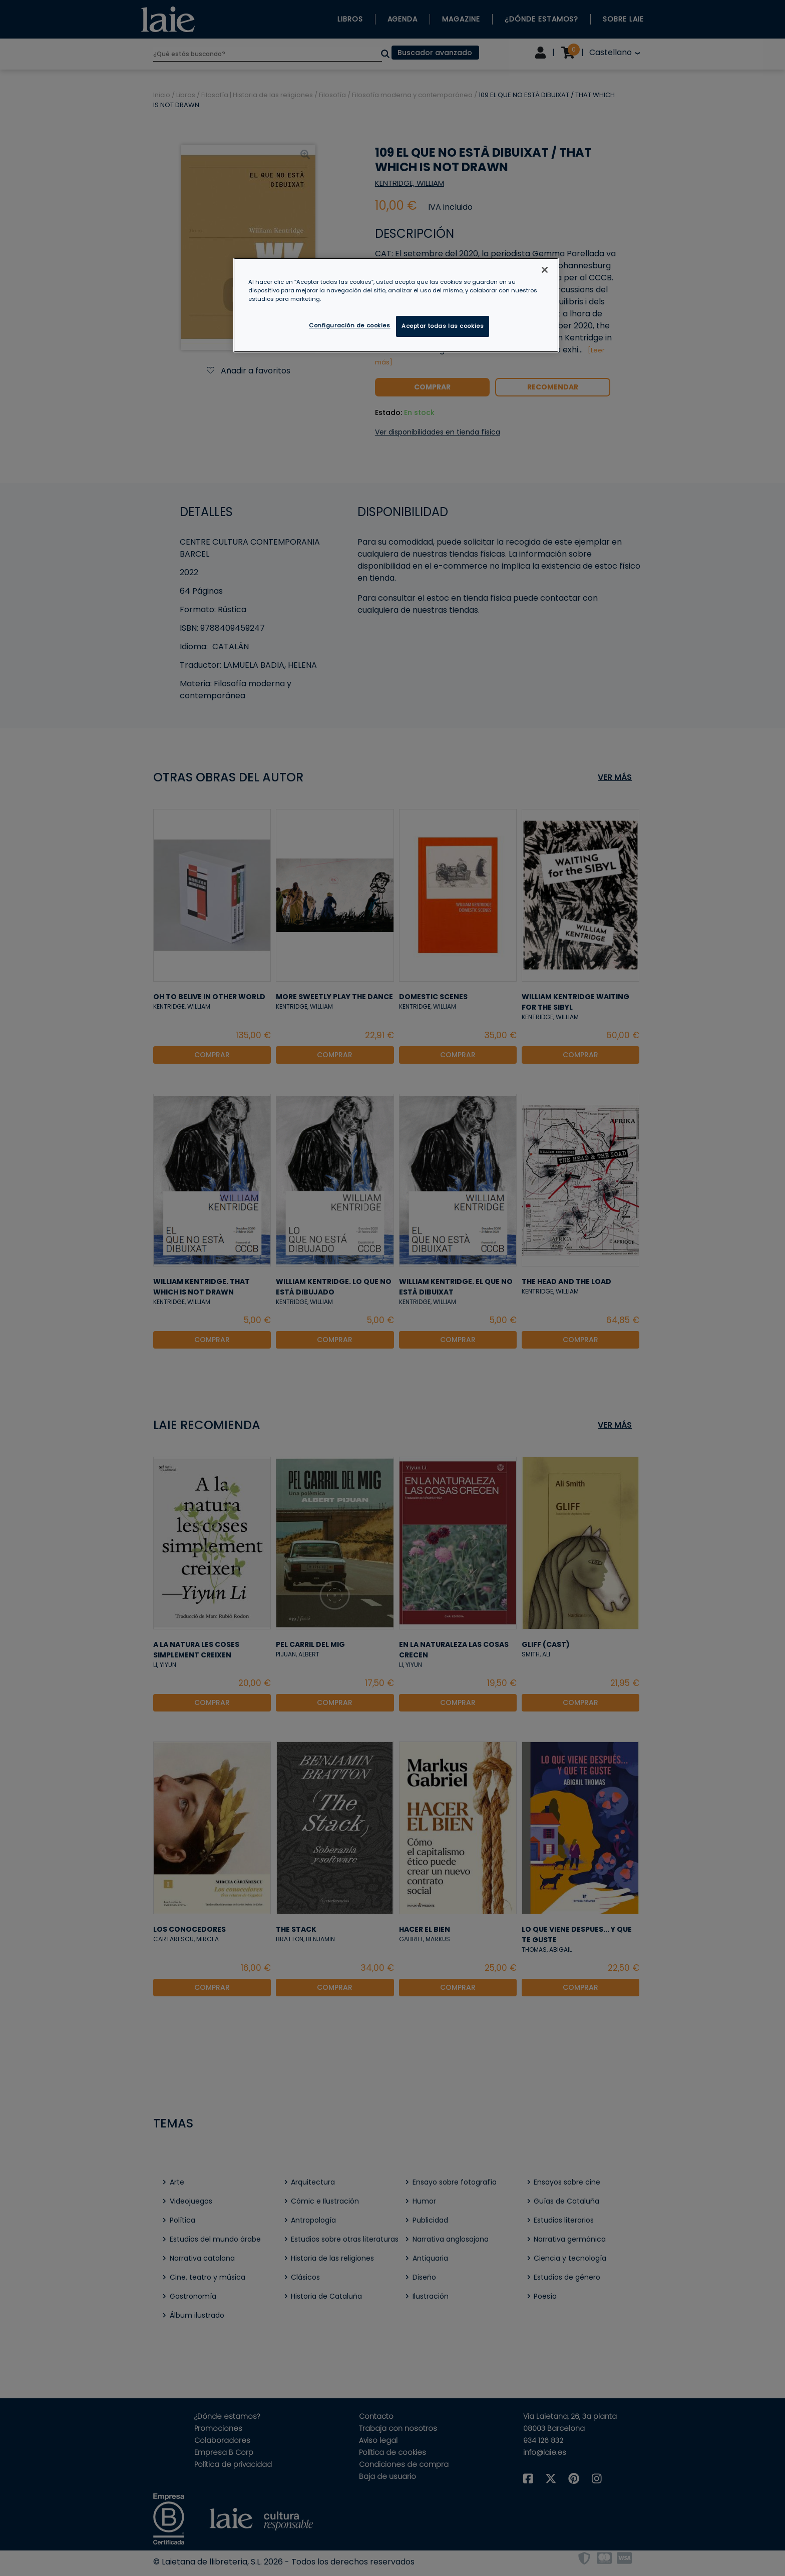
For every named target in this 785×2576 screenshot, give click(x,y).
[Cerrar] (545, 270)
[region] (396, 305)
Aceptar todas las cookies (443, 326)
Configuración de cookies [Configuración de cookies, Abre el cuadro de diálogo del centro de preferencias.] (349, 325)
